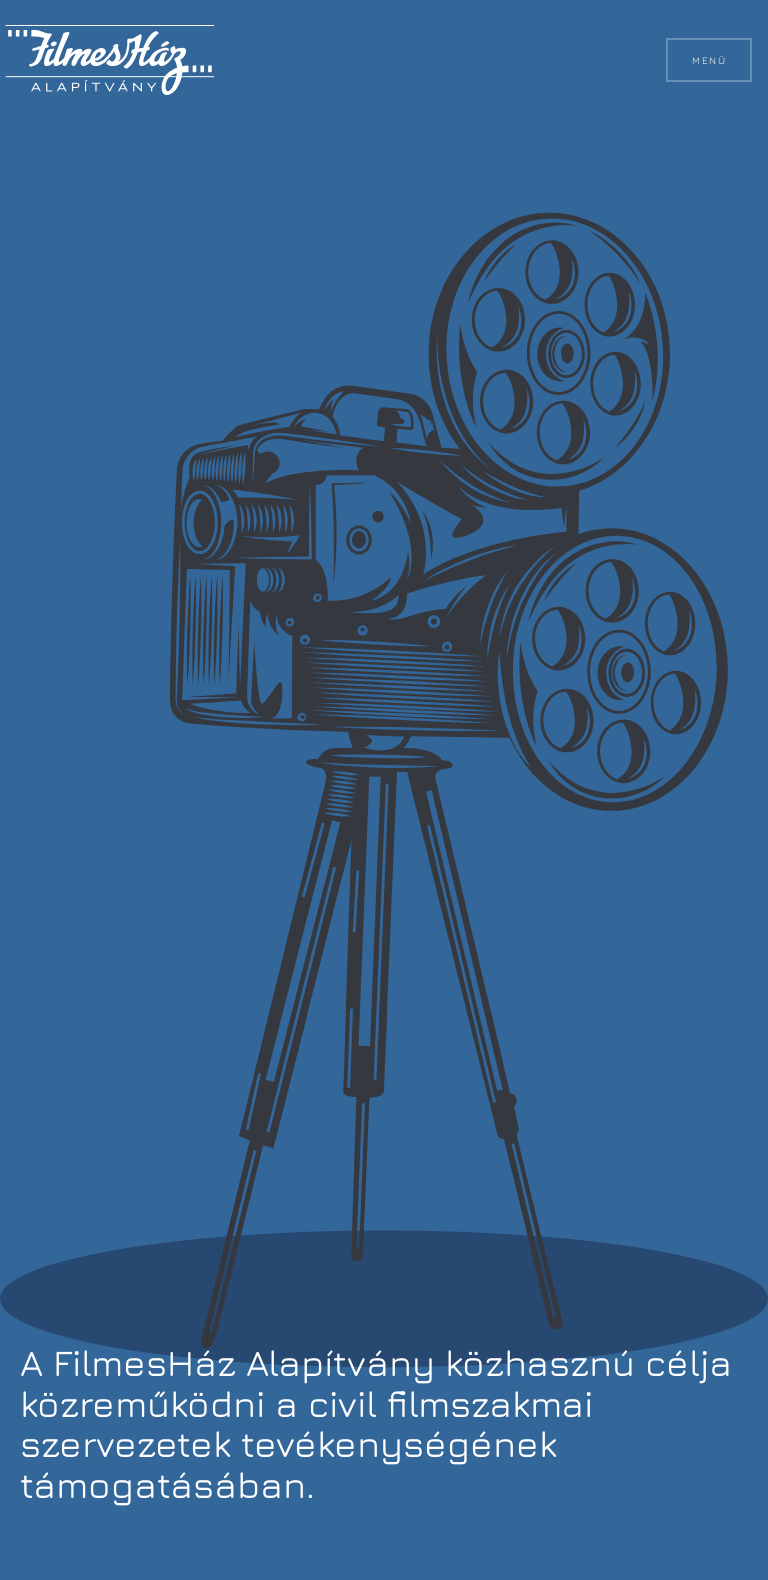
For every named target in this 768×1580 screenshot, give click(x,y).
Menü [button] (709, 60)
